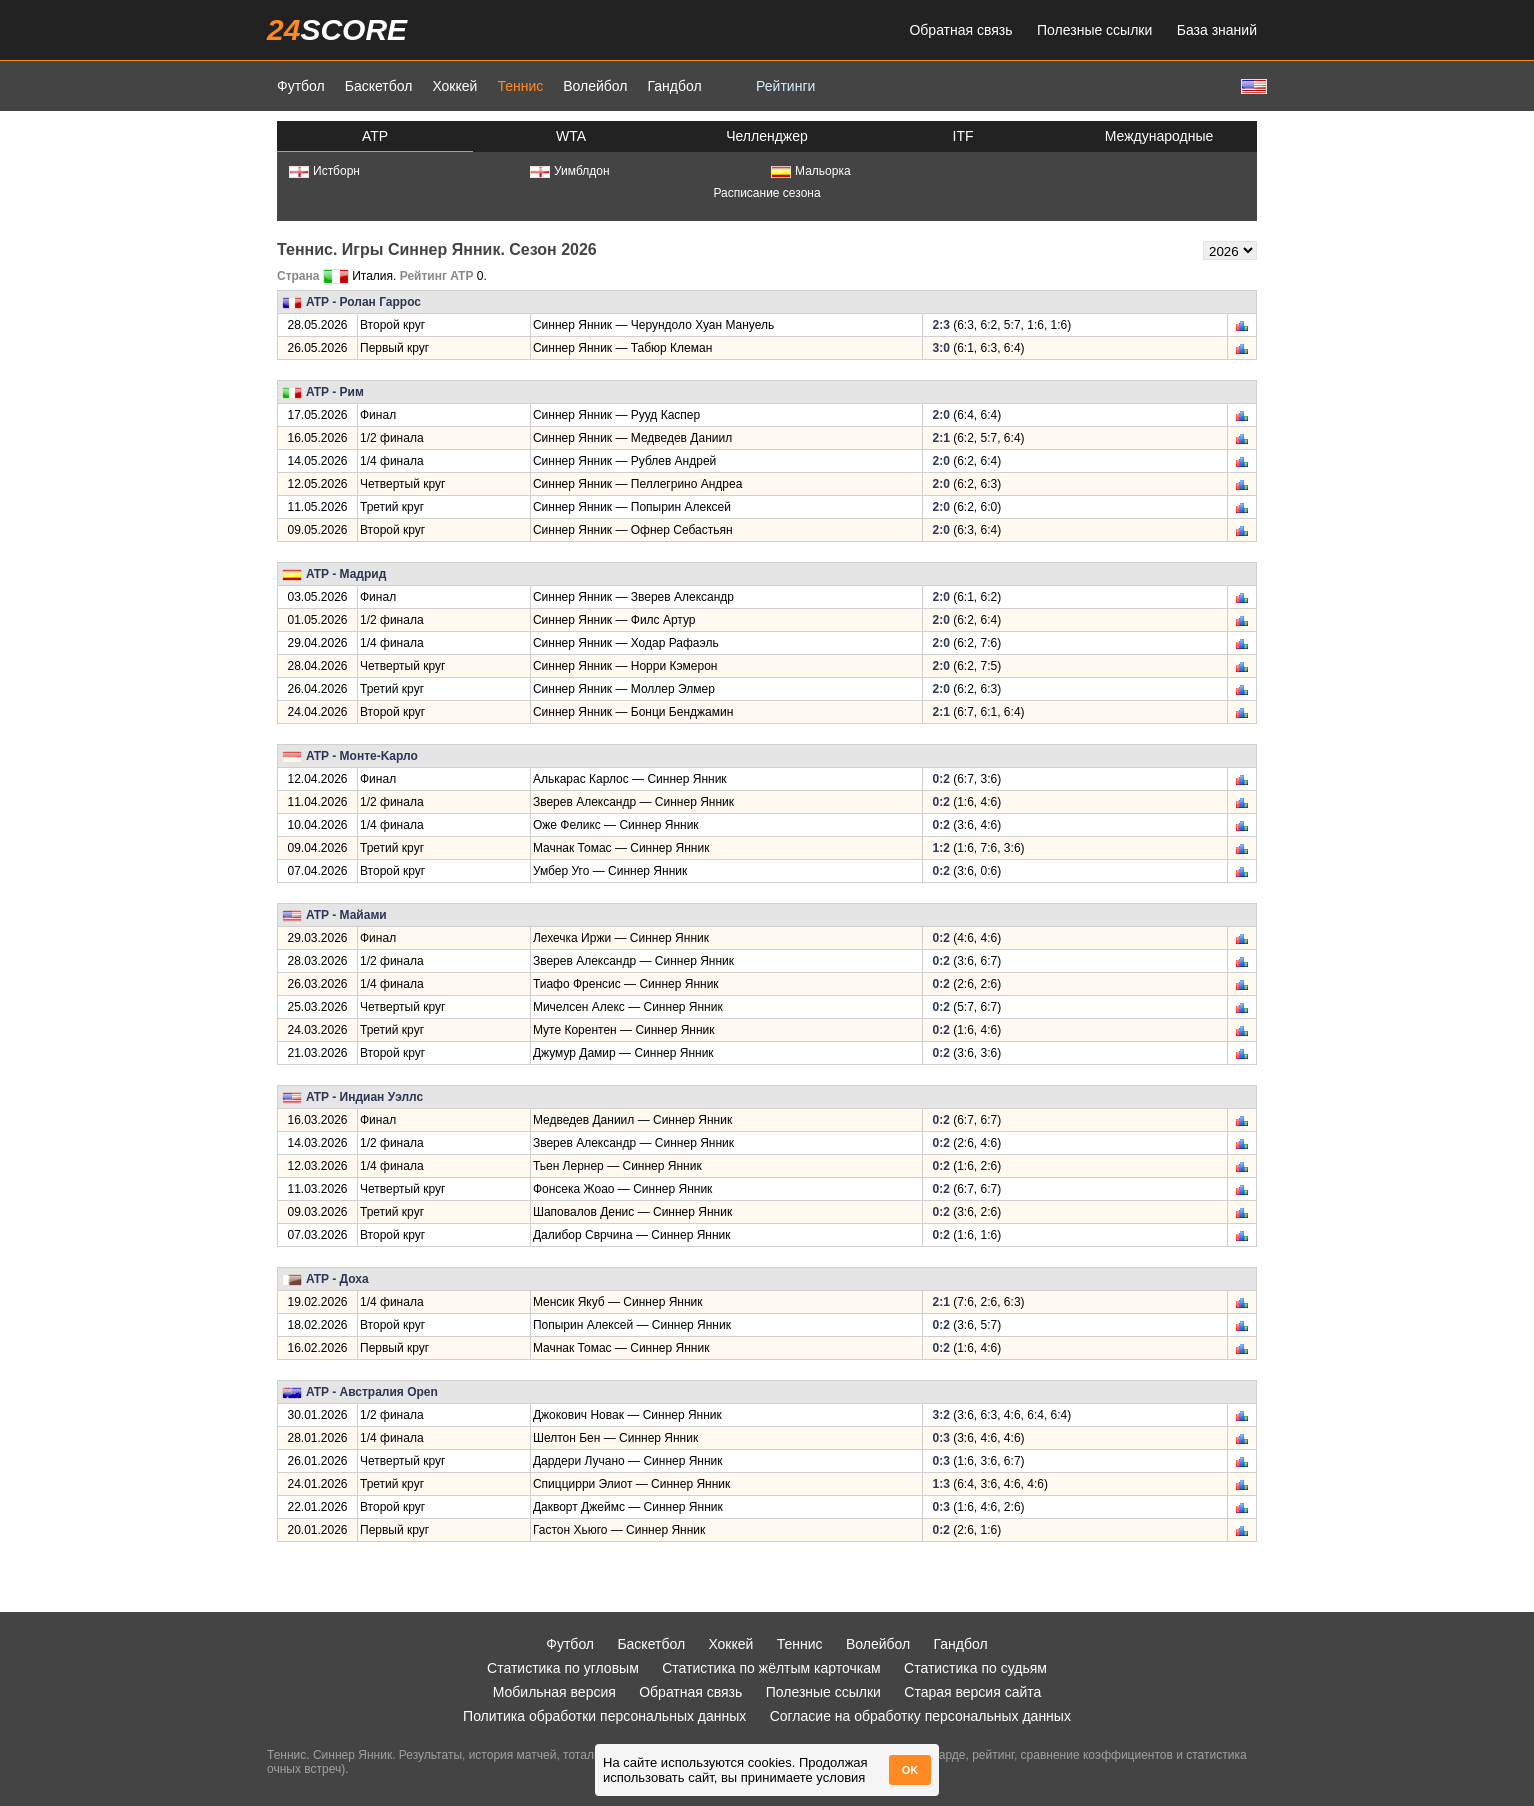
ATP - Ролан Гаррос (363, 302)
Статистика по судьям (975, 1668)
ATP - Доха (337, 1279)
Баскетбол (379, 86)
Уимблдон (570, 171)
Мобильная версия (554, 1692)
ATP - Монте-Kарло (362, 756)
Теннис (520, 86)
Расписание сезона (766, 193)
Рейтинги (785, 86)
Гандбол (674, 86)
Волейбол (595, 86)
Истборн (324, 171)
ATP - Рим (335, 392)
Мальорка (811, 171)
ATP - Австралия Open (372, 1392)
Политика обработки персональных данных (604, 1716)
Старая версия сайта (972, 1692)
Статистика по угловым (563, 1668)
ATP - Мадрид (346, 574)
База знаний (1217, 30)
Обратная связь (960, 30)
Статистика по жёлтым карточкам (771, 1668)
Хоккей (454, 86)
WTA (571, 136)
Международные (1159, 136)
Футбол (301, 86)
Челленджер (767, 136)
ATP (375, 136)
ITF (963, 136)
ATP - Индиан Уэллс (364, 1097)
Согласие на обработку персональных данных (920, 1716)
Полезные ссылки (1094, 30)
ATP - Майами (346, 915)
